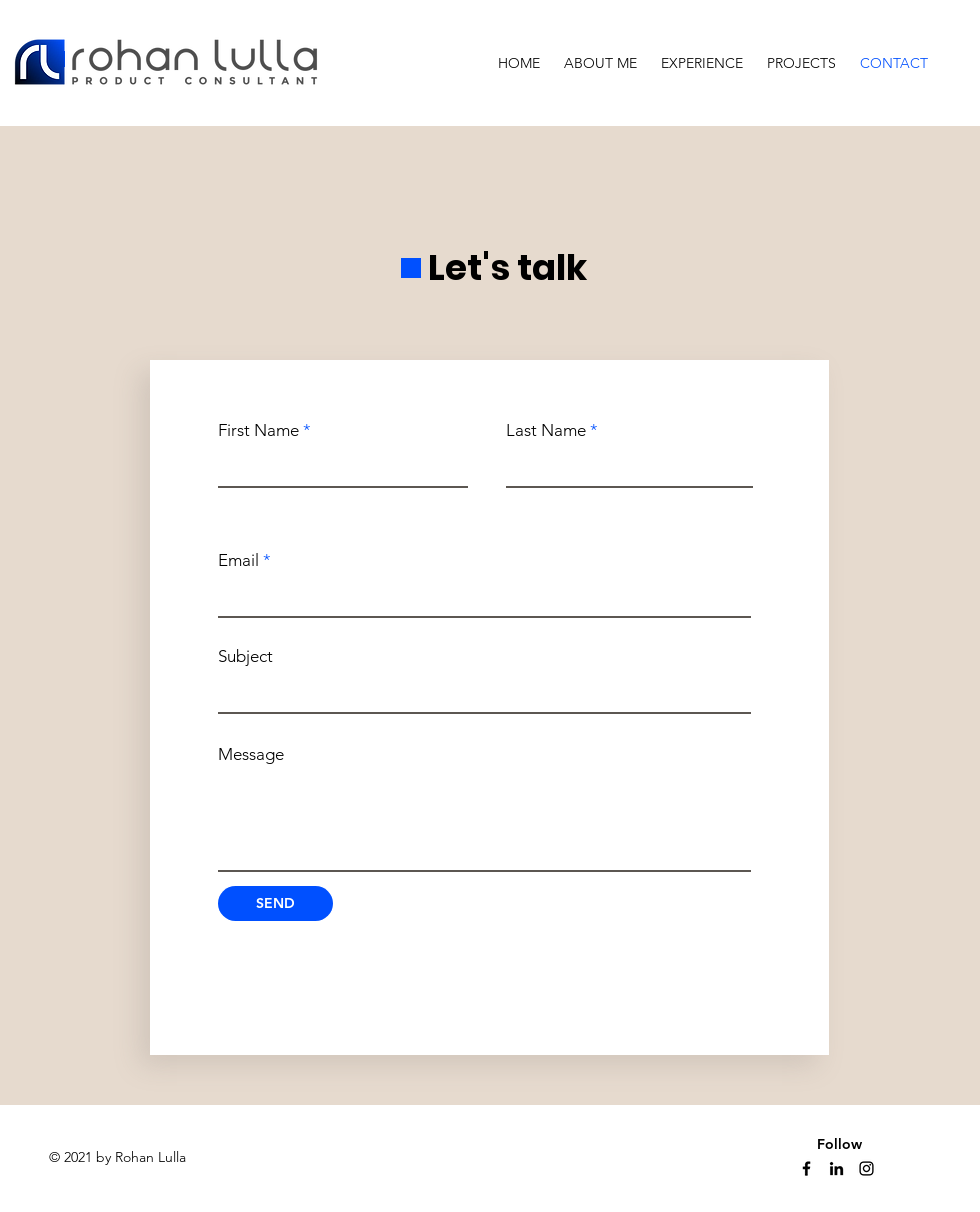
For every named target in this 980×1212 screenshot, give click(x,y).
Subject (245, 656)
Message (251, 754)
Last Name (546, 430)
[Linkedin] (836, 1168)
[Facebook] (806, 1168)
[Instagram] (866, 1168)
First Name (258, 430)
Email (238, 560)
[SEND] (275, 903)
